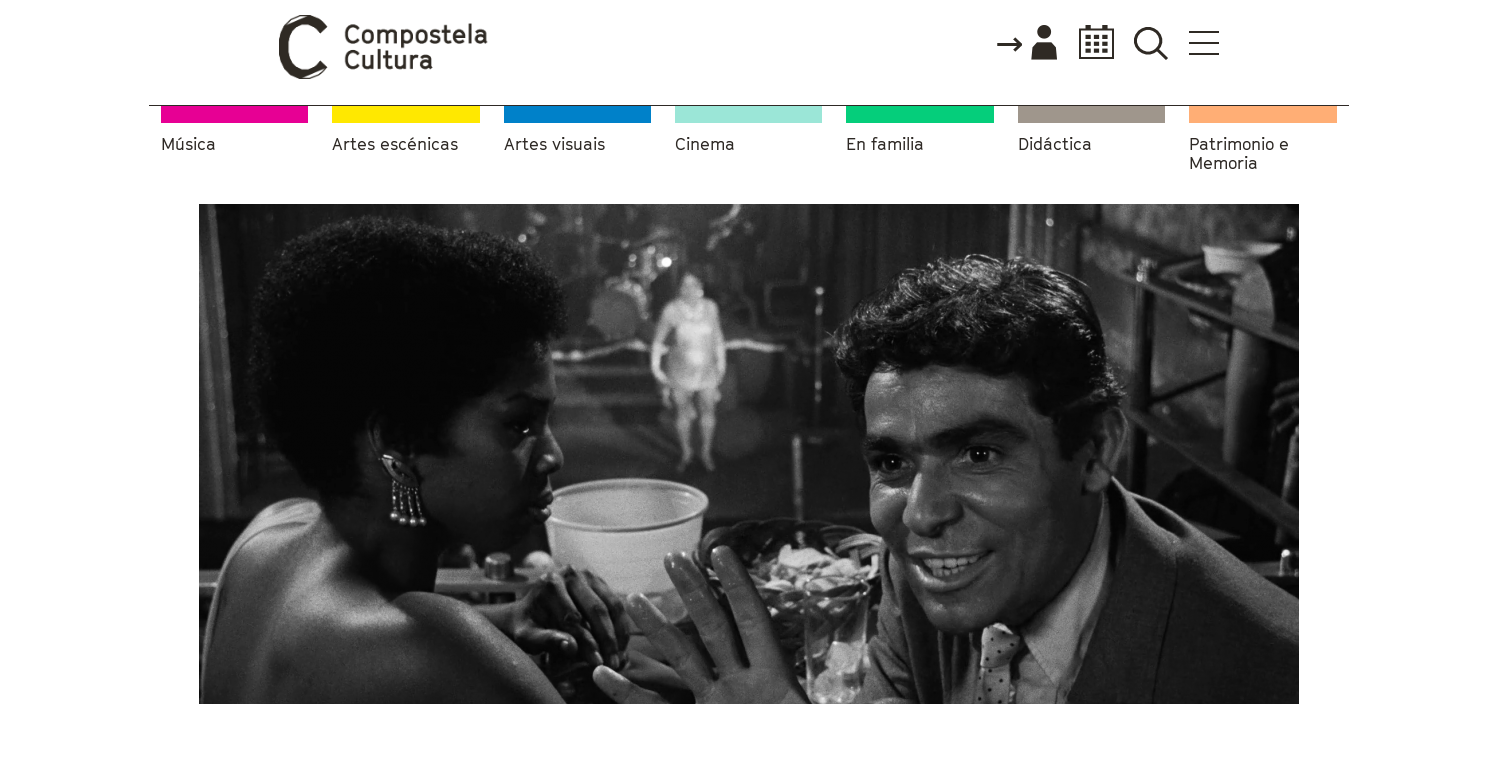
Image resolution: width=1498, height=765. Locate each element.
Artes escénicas (395, 144)
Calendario (1090, 42)
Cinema (705, 144)
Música (188, 144)
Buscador (1150, 42)
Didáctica (1055, 144)
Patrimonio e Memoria (1239, 154)
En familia (885, 144)
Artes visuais (554, 144)
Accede (1026, 44)
